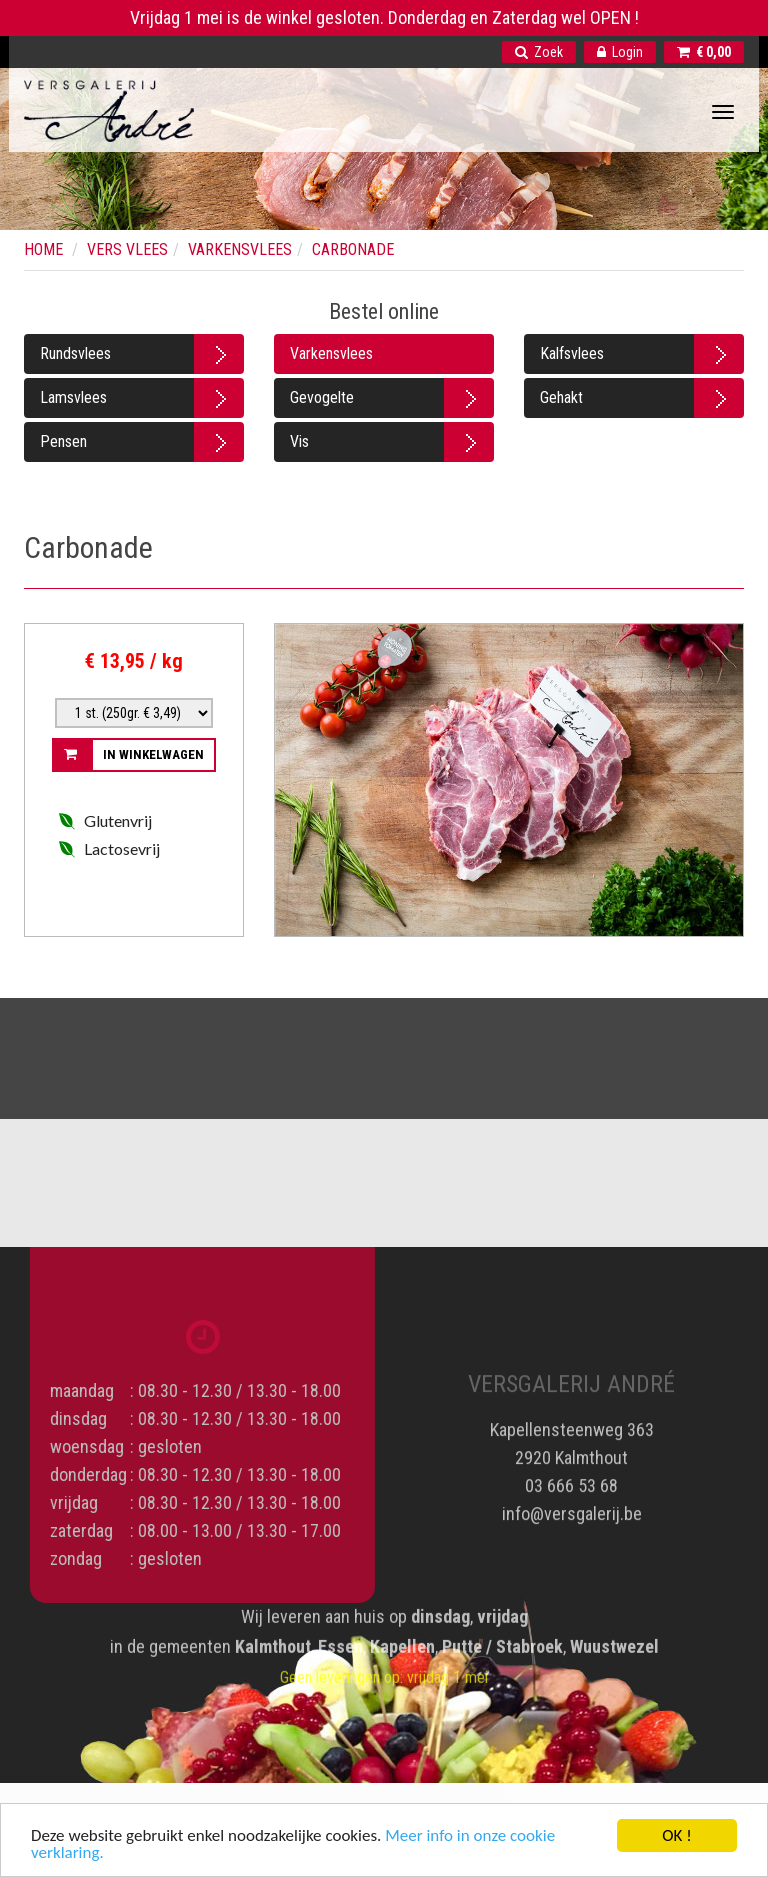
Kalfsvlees (572, 353)
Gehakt (561, 397)
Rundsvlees (75, 353)
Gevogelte (322, 397)
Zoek (539, 52)
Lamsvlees (73, 397)
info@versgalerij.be (572, 1506)
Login (620, 52)
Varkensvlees (331, 353)
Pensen (63, 441)
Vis (299, 441)
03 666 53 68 (571, 1478)
